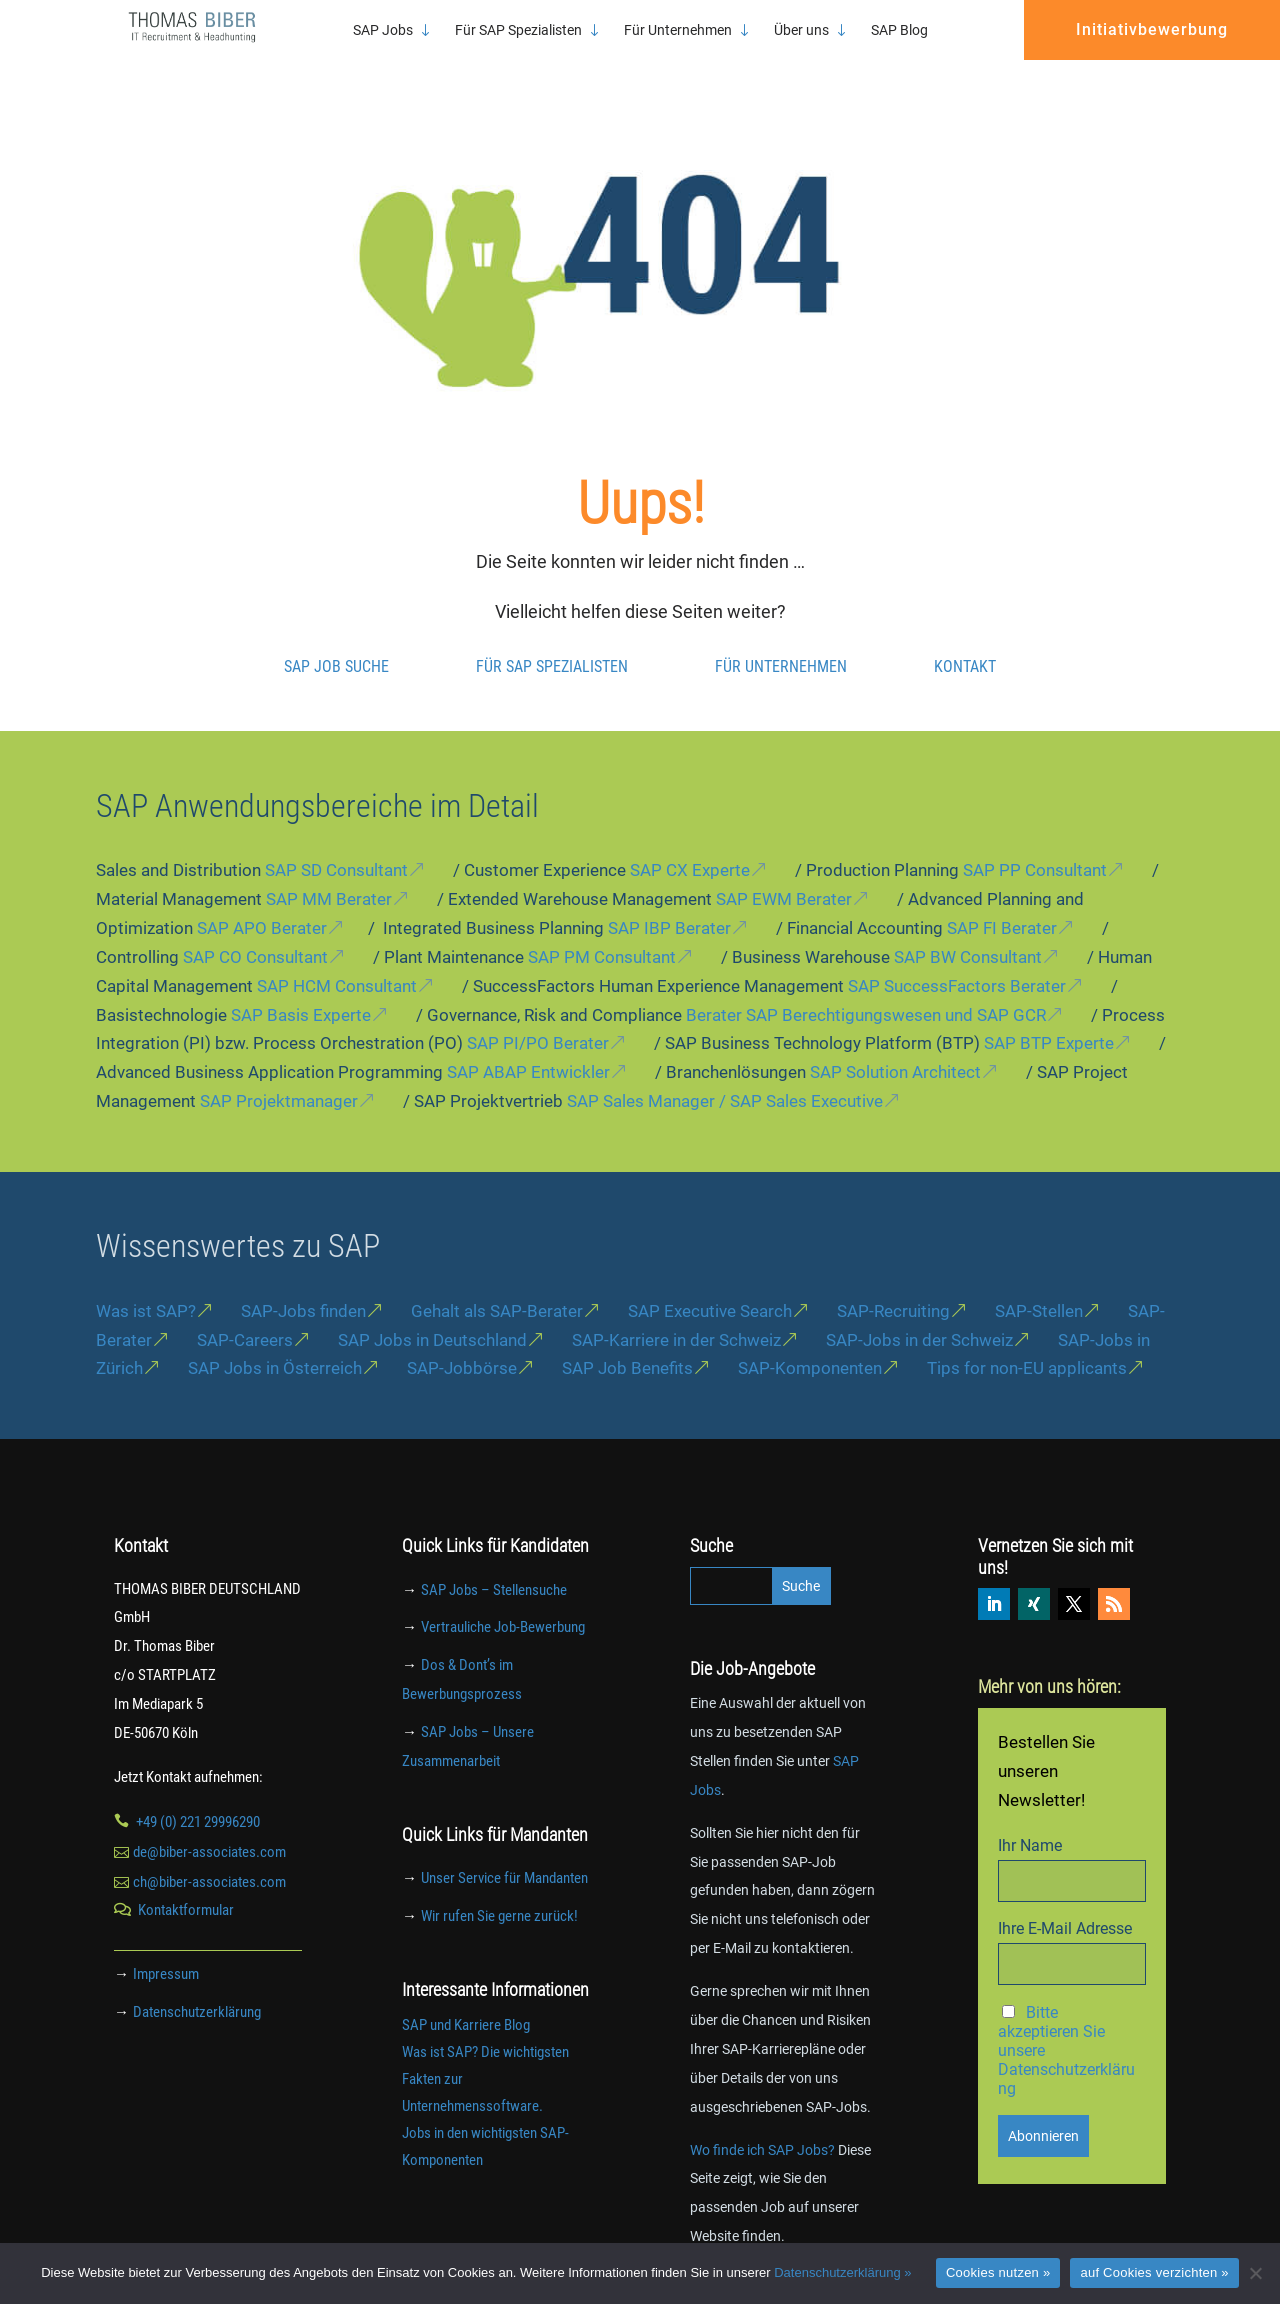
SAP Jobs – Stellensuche (494, 1568)
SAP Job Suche (336, 644)
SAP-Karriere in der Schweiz (676, 1318)
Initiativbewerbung (1152, 29)
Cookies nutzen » (998, 2272)
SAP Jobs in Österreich (275, 1346)
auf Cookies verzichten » (1154, 2272)
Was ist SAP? (146, 1289)
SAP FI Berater (1002, 906)
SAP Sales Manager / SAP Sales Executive (725, 1079)
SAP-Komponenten (810, 1346)
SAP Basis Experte (301, 993)
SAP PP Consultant (1035, 848)
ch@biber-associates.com (209, 1860)
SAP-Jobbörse (462, 1346)
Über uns (801, 30)
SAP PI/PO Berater (538, 1021)
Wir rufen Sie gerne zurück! (499, 1894)
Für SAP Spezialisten (518, 30)
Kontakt (965, 644)
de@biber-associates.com (209, 1830)
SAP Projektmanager (279, 1079)
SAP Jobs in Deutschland (432, 1318)
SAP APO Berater (262, 906)
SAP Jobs (383, 30)
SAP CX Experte (690, 848)
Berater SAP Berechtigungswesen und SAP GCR (866, 993)
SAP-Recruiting (893, 1289)
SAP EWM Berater (784, 877)
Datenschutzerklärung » (842, 2272)
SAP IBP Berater (669, 906)
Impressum (166, 1952)
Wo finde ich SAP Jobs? (762, 2128)
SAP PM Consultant (602, 935)
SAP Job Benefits (627, 1346)
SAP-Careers (245, 1318)
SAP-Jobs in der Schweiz (919, 1318)
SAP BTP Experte (1049, 1021)
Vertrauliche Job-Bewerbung (503, 1605)
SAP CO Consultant (255, 935)
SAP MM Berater (329, 877)
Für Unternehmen (678, 30)
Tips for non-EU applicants (1027, 1346)
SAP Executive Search (710, 1289)
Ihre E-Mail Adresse (1065, 1906)
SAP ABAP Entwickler (528, 1050)
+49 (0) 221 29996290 (198, 1800)
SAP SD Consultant (336, 848)
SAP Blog (899, 30)
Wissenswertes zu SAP (238, 1224)
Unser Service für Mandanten (504, 1856)
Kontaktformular (186, 1888)
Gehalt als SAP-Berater (497, 1289)
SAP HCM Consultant (337, 964)
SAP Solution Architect (895, 1050)
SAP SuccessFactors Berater (957, 964)
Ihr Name (1030, 1823)
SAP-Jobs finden (303, 1289)
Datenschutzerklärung (197, 1990)
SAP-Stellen (1039, 1289)
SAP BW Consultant (968, 935)
